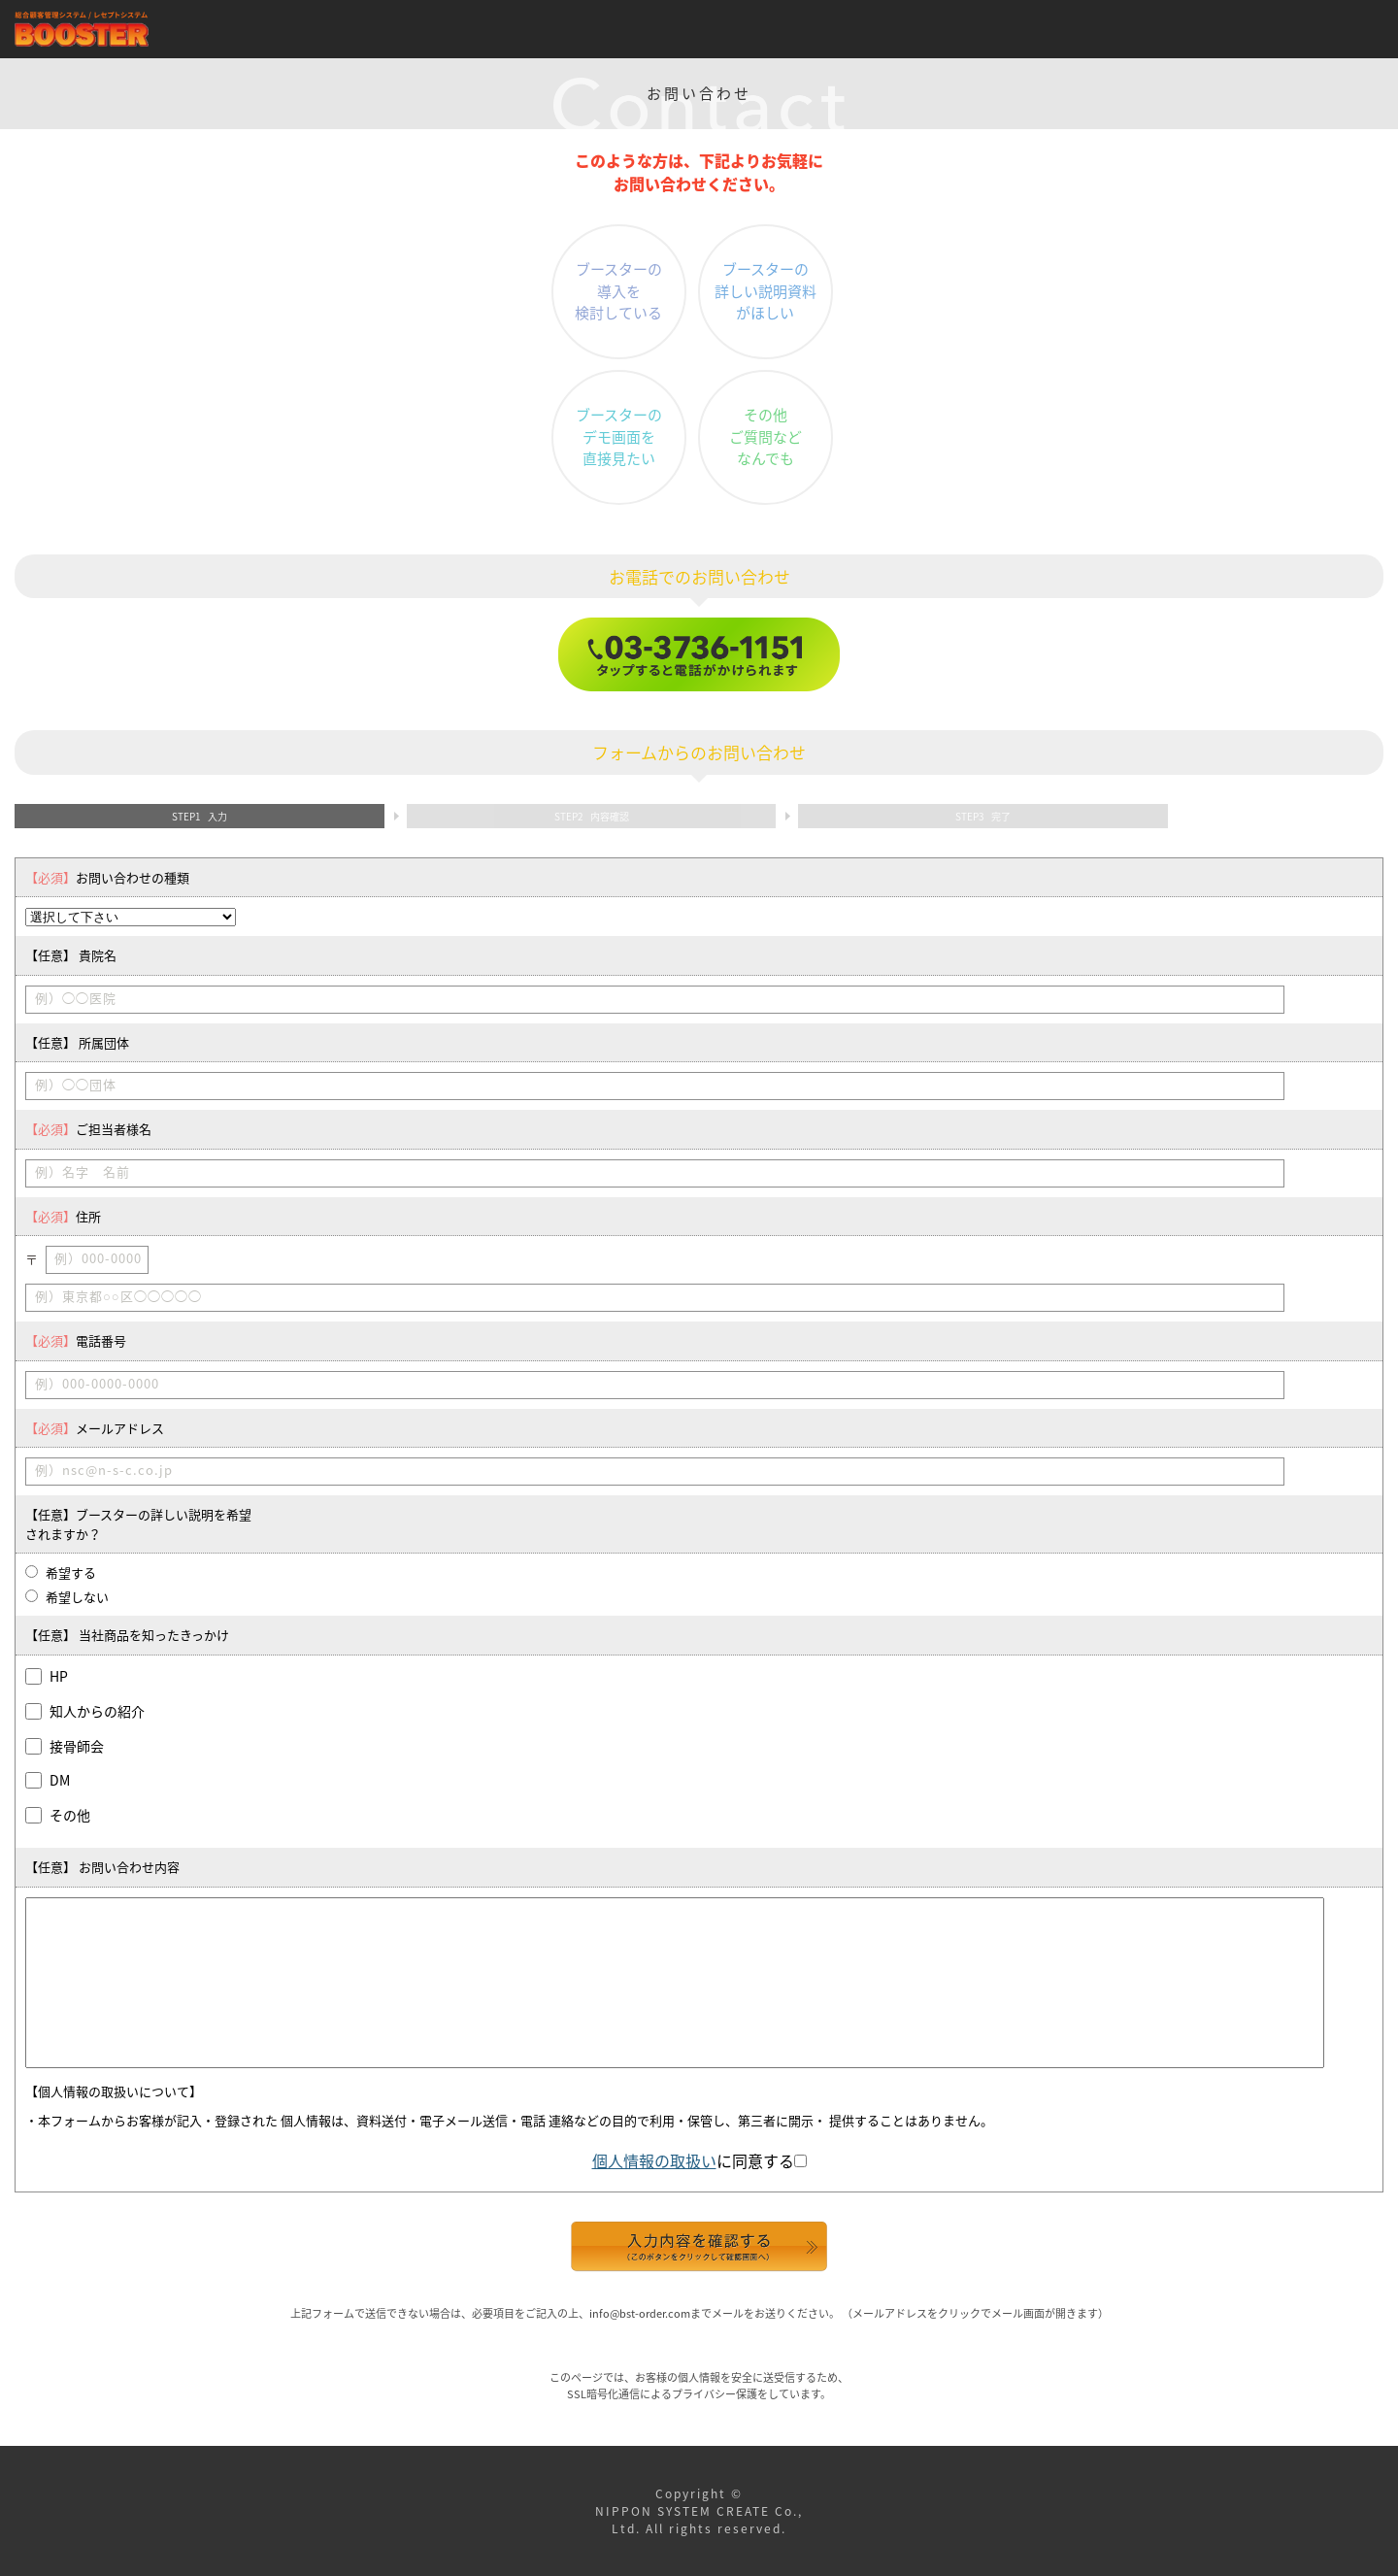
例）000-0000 (98, 1258)
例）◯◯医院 (75, 997)
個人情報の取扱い (654, 2160)
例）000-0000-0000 (97, 1383)
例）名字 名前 (82, 1171)
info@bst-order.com (639, 2313)
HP (59, 1676)
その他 (70, 1814)
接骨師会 (77, 1746)
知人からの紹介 (97, 1711)
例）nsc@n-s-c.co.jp (104, 1469)
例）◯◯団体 (75, 1084)
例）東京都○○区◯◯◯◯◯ (118, 1296)
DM (60, 1780)
